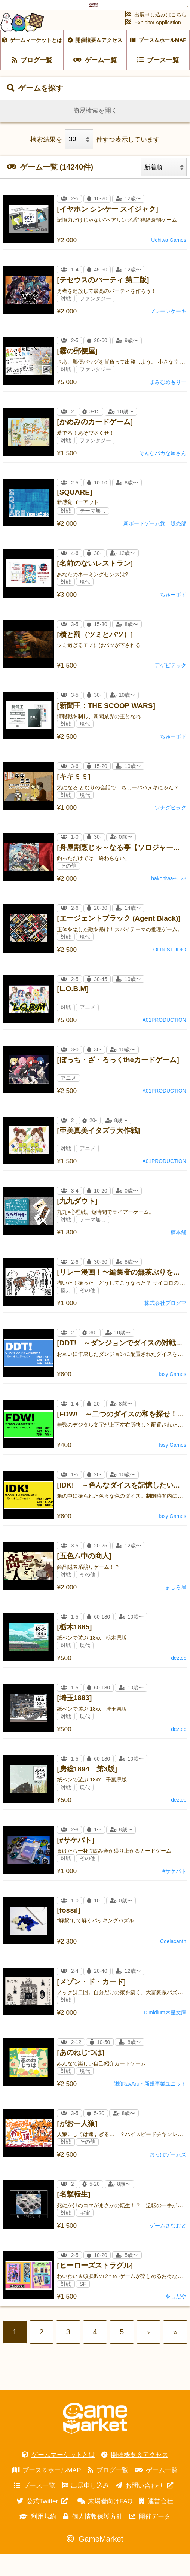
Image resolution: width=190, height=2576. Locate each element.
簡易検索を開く (95, 132)
